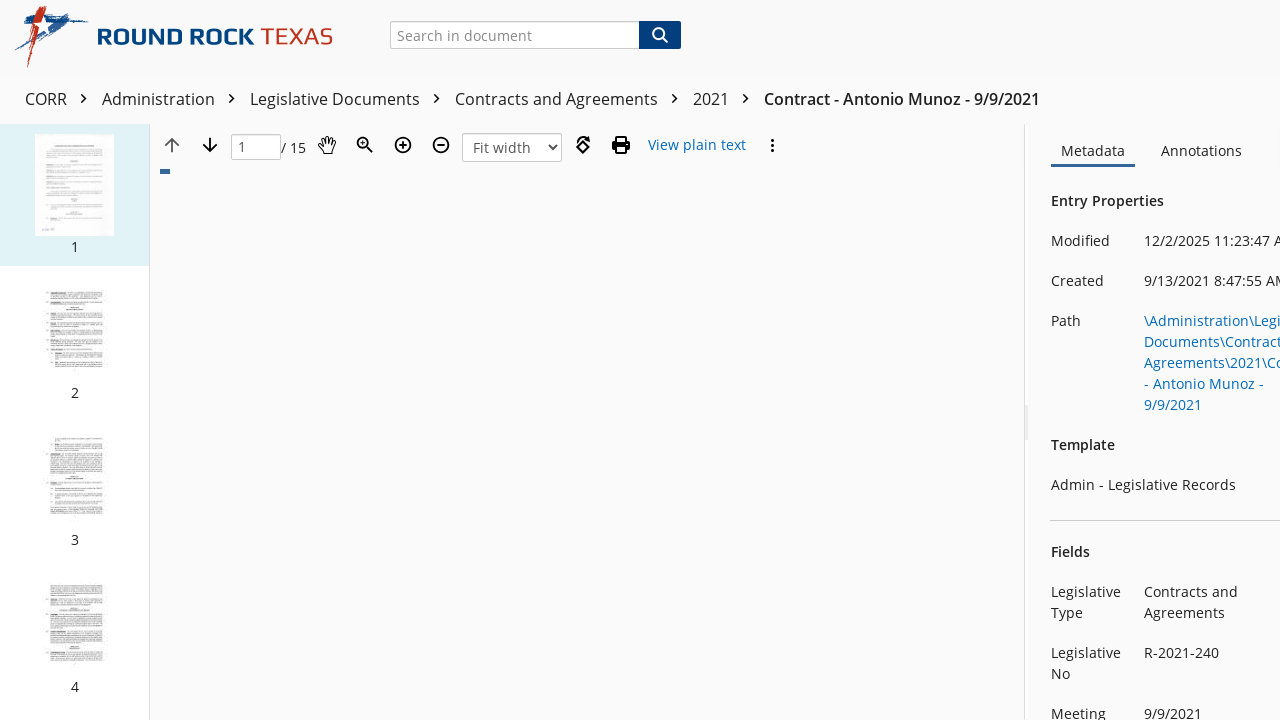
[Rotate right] (583, 145)
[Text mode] (697, 145)
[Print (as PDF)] (621, 145)
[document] (1155, 422)
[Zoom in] (403, 145)
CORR (61, 99)
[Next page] (210, 145)
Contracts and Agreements (571, 99)
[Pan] (327, 145)
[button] (74, 195)
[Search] (660, 35)
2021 (726, 99)
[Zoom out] (441, 145)
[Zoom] (365, 145)
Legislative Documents (350, 99)
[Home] (181, 37)
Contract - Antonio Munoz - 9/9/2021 (902, 99)
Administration (173, 99)
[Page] (256, 147)
